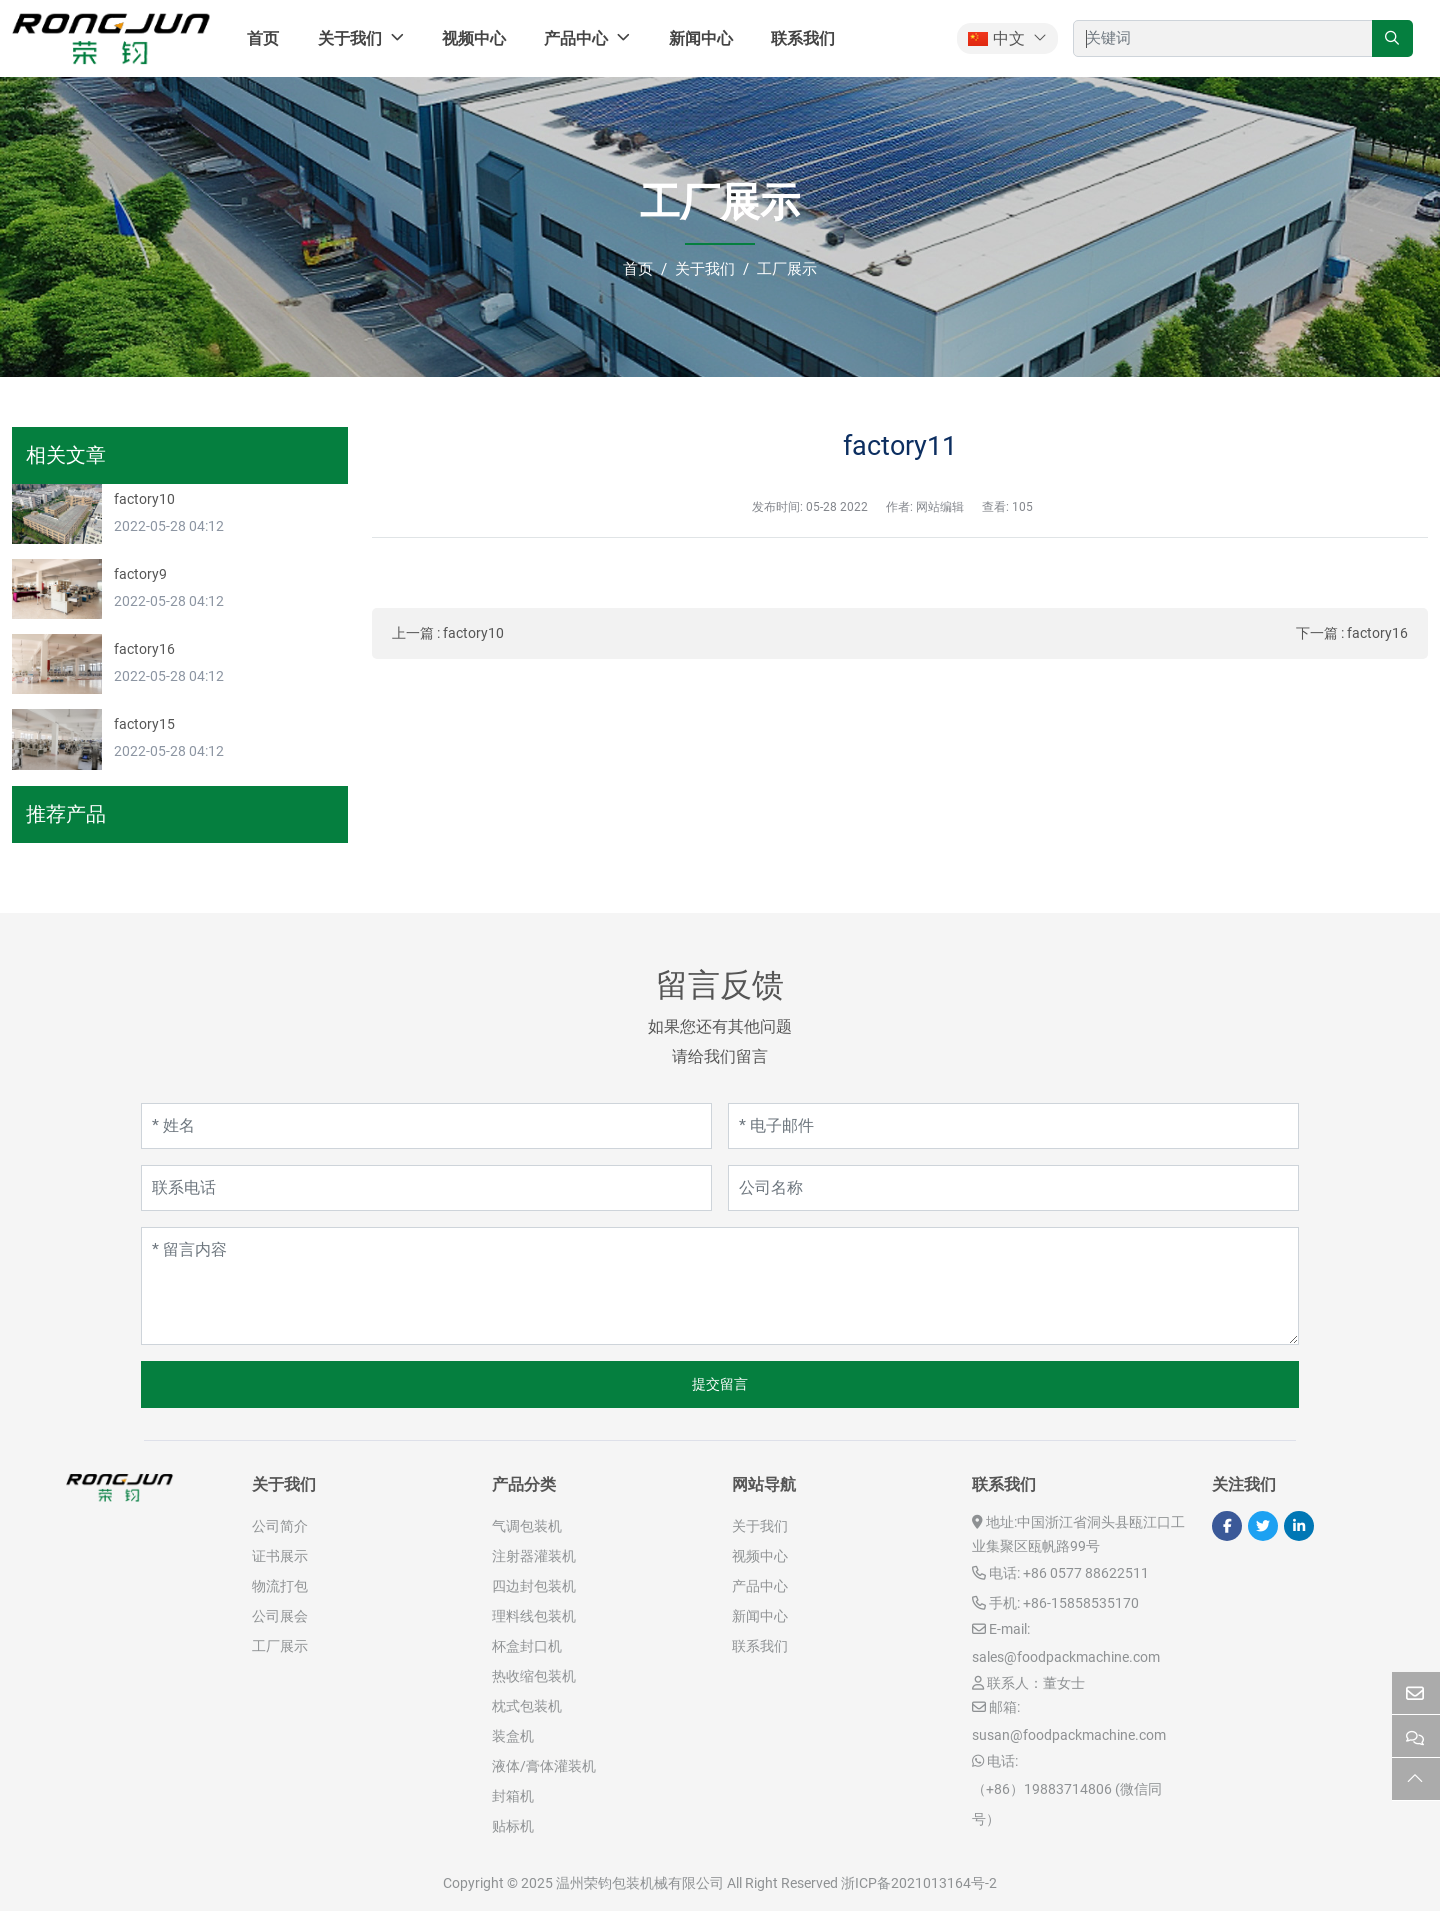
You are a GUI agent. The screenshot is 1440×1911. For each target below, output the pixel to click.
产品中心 (576, 38)
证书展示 (280, 1556)
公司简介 (280, 1526)
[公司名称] (1013, 1188)
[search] (1392, 38)
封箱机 (513, 1796)
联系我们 (803, 38)
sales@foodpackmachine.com (1066, 1657)
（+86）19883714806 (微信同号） (1067, 1804)
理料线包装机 (534, 1616)
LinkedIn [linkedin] (1299, 1526)
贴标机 (513, 1826)
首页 (263, 38)
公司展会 (280, 1616)
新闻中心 (701, 38)
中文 (996, 38)
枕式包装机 (527, 1706)
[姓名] (426, 1126)
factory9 (140, 574)
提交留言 (720, 1384)
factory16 (1377, 633)
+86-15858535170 (1081, 1603)
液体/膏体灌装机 (544, 1766)
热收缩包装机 (534, 1676)
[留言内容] (720, 1286)
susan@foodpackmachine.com (1069, 1735)
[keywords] (1223, 38)
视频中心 (474, 38)
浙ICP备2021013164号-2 (919, 1883)
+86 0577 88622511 (1086, 1573)
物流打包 (280, 1586)
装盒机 (513, 1736)
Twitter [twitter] (1263, 1526)
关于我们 (350, 38)
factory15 (144, 724)
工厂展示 (280, 1646)
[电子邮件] (1013, 1126)
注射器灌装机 (534, 1556)
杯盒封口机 (527, 1646)
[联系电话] (426, 1188)
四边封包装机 (534, 1586)
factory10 (473, 633)
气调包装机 (527, 1526)
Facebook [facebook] (1227, 1526)
